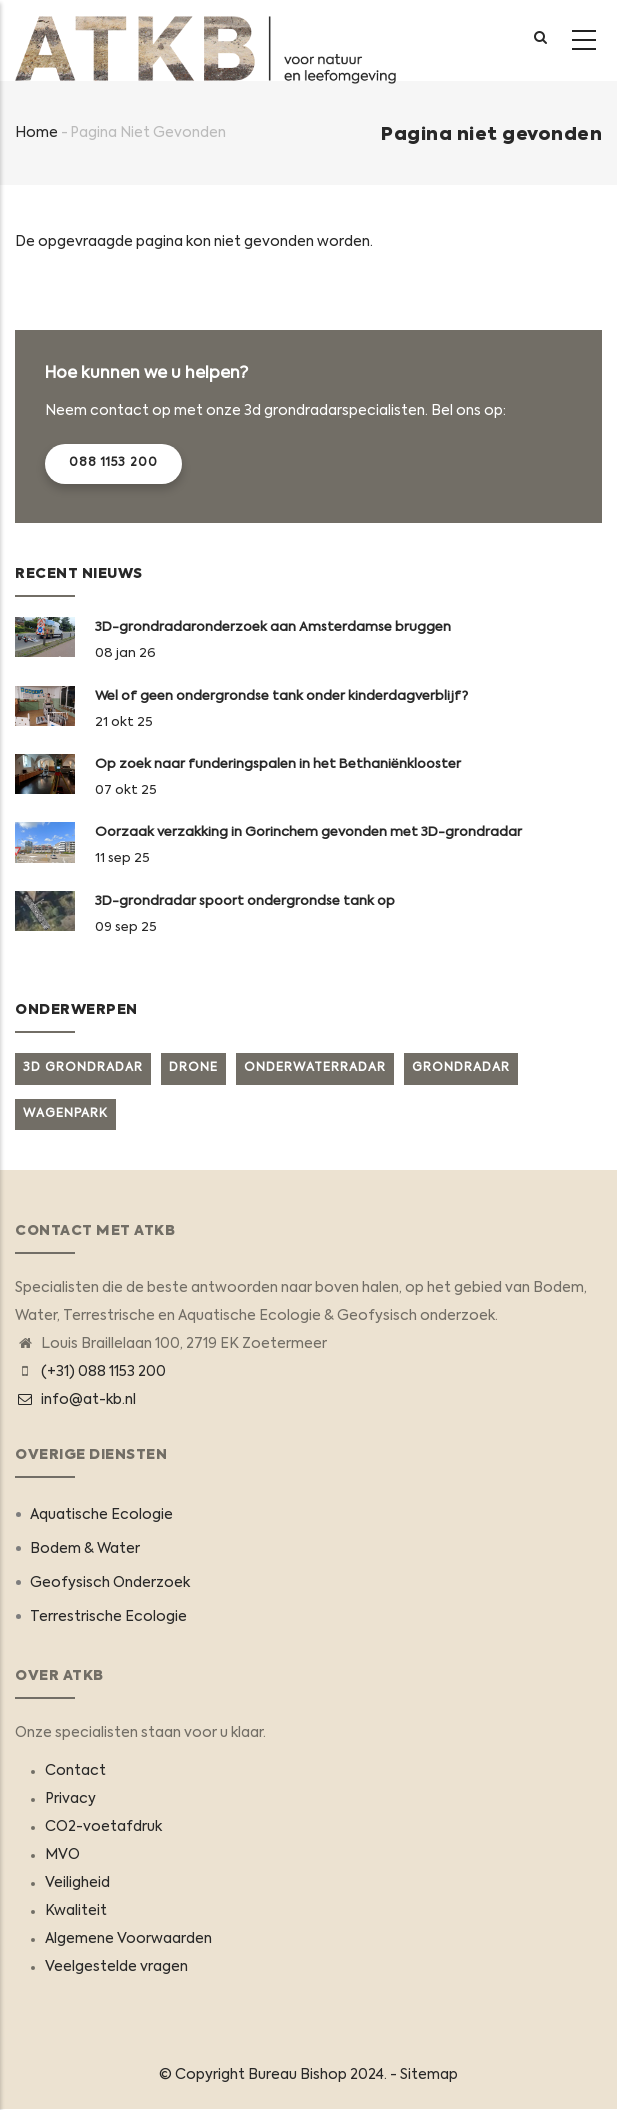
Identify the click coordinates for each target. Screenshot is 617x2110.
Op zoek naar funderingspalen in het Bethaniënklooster (278, 764)
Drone (193, 1068)
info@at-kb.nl (75, 1400)
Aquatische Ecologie (101, 1515)
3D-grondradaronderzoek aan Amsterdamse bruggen (273, 627)
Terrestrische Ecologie (108, 1617)
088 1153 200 (113, 463)
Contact (75, 1771)
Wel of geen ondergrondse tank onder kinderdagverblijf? (281, 696)
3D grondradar (83, 1068)
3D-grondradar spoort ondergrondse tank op (245, 901)
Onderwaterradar (315, 1068)
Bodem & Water (85, 1549)
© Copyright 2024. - (279, 2075)
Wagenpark (65, 1114)
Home (36, 133)
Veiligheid (77, 1883)
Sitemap (429, 2075)
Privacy (70, 1799)
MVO (62, 1855)
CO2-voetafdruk (103, 1827)
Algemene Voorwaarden (128, 1939)
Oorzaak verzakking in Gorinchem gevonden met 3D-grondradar (308, 832)
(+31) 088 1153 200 (103, 1372)
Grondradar (461, 1068)
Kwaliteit (76, 1911)
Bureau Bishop (297, 2075)
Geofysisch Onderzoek (110, 1583)
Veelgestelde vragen (116, 1967)
